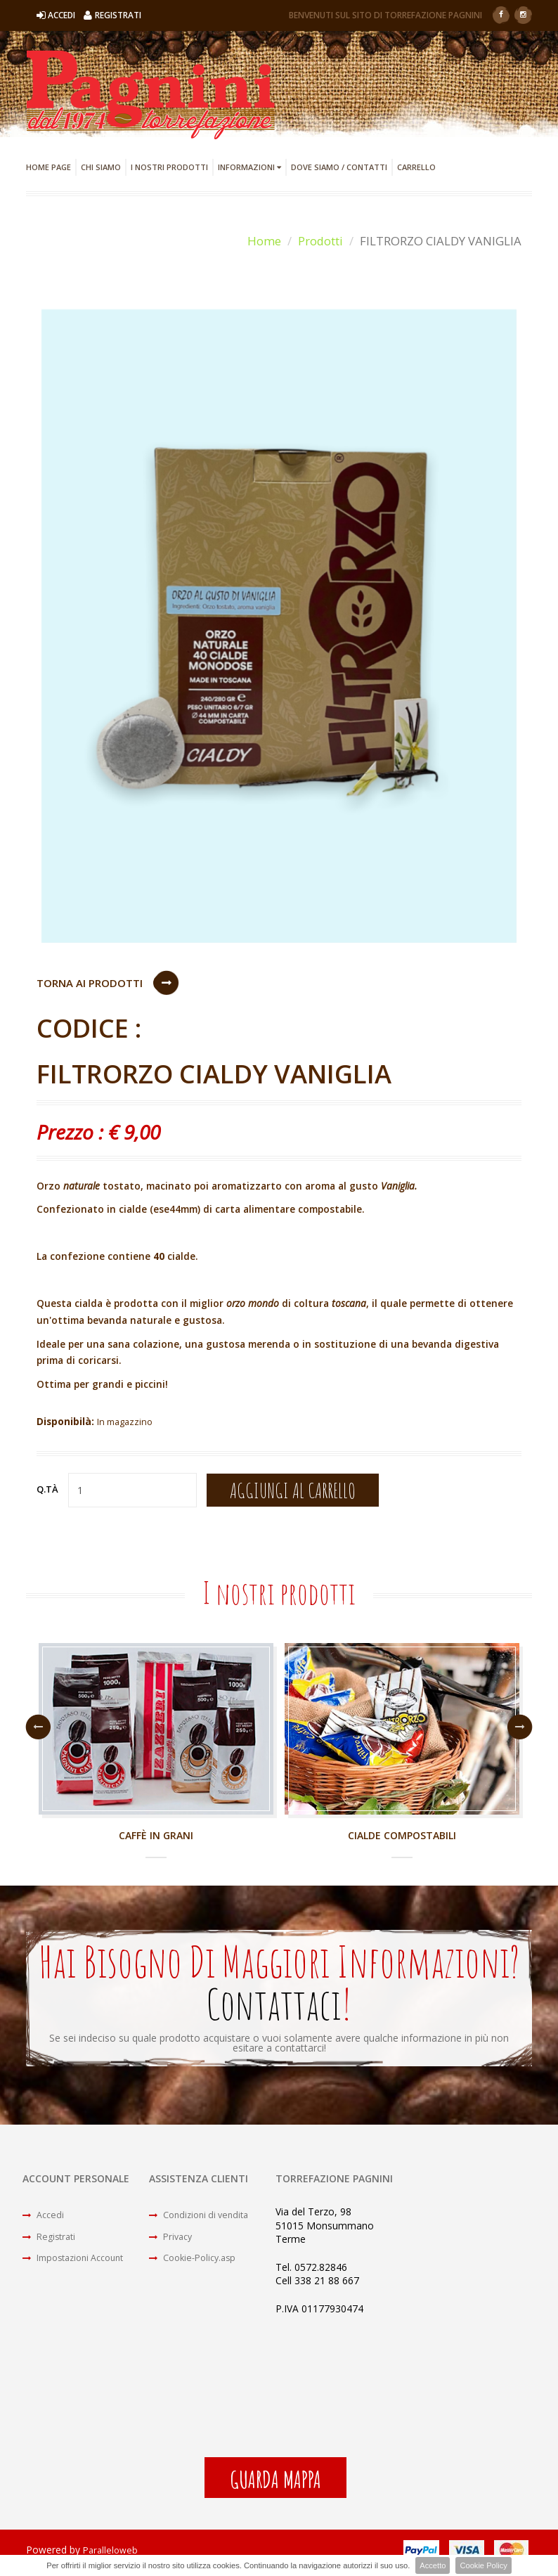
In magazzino (128, 1424)
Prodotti (320, 241)
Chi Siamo (101, 167)
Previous (38, 1730)
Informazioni (249, 167)
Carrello (416, 167)
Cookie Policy (483, 2565)
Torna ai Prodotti (90, 983)
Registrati (52, 2245)
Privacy (173, 2245)
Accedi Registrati (89, 15)
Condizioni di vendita (204, 2220)
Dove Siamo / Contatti (339, 167)
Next (519, 1730)
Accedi (45, 2220)
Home (263, 241)
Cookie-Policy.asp (197, 2269)
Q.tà (47, 1492)
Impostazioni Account (80, 2269)
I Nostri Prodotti (169, 167)
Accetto (433, 2565)
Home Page (48, 167)
